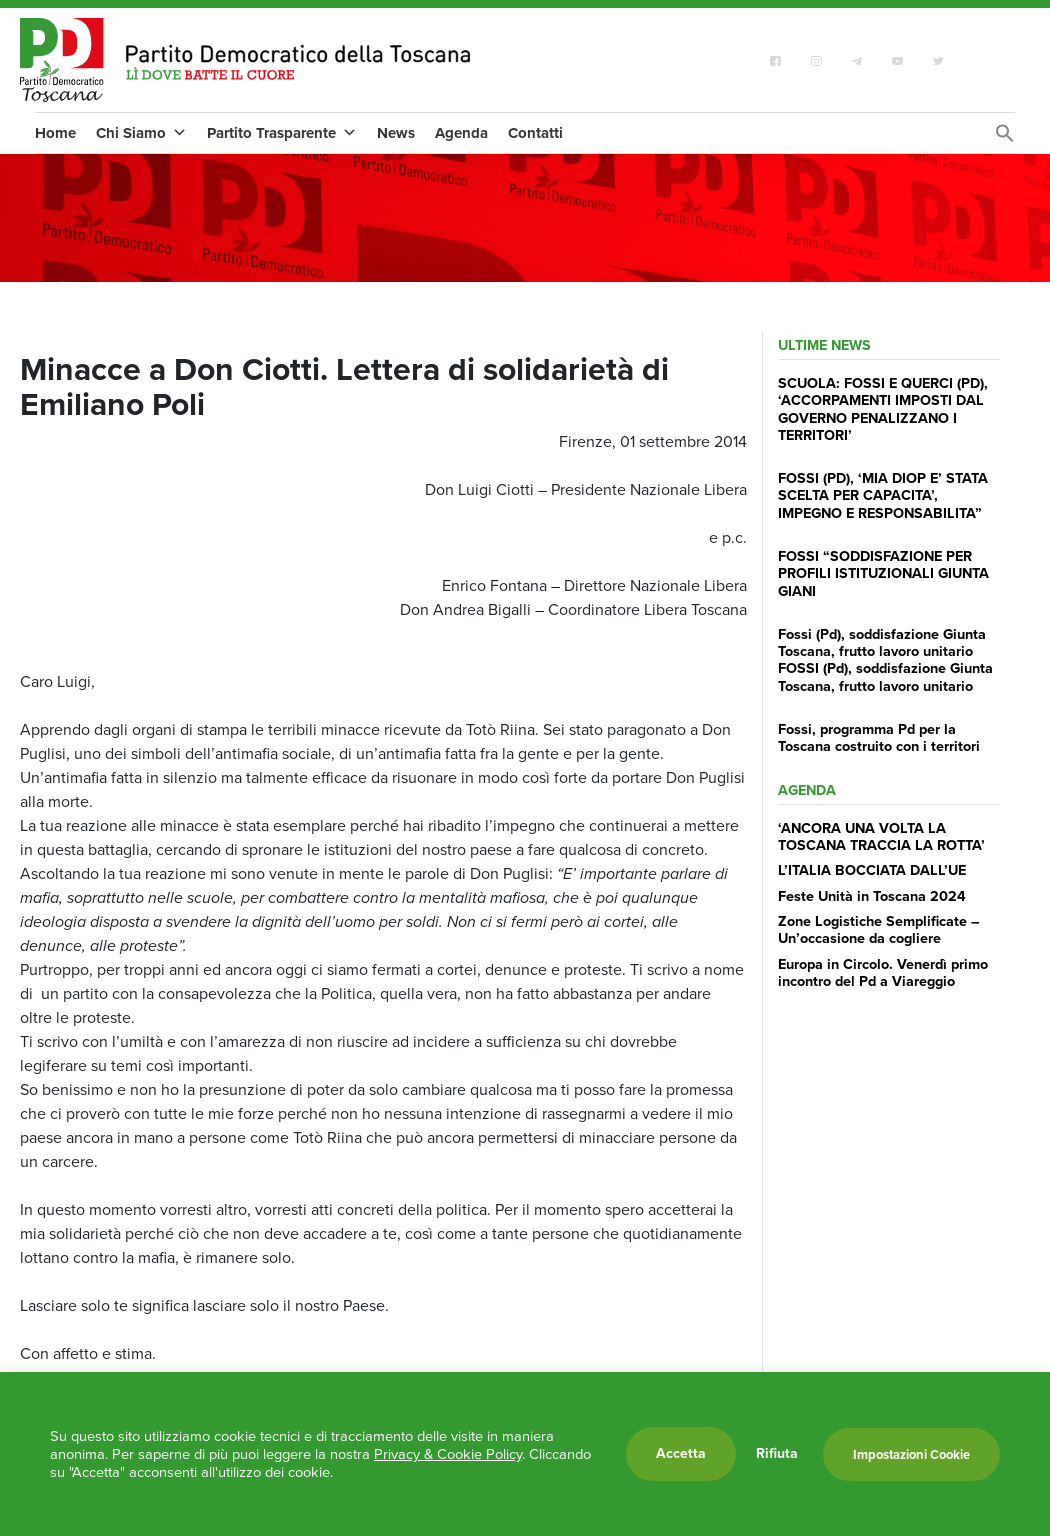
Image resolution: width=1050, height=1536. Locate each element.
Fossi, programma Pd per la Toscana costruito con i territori (879, 737)
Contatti (535, 133)
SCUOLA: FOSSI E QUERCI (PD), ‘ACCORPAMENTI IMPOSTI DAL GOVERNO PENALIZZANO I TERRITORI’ (883, 409)
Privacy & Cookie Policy (448, 1454)
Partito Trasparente (282, 133)
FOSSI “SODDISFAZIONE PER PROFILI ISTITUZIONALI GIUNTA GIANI (883, 573)
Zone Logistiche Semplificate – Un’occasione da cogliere (879, 929)
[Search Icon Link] (1005, 138)
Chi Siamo (141, 133)
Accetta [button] (681, 1453)
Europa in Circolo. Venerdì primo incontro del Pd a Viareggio (883, 972)
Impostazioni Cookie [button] (911, 1454)
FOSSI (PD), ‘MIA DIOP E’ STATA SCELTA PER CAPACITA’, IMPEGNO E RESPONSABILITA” (883, 495)
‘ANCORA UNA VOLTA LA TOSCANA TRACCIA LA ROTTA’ (881, 836)
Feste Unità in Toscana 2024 (872, 896)
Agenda (461, 133)
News (396, 133)
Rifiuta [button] (777, 1454)
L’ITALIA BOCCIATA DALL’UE (872, 870)
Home (55, 133)
